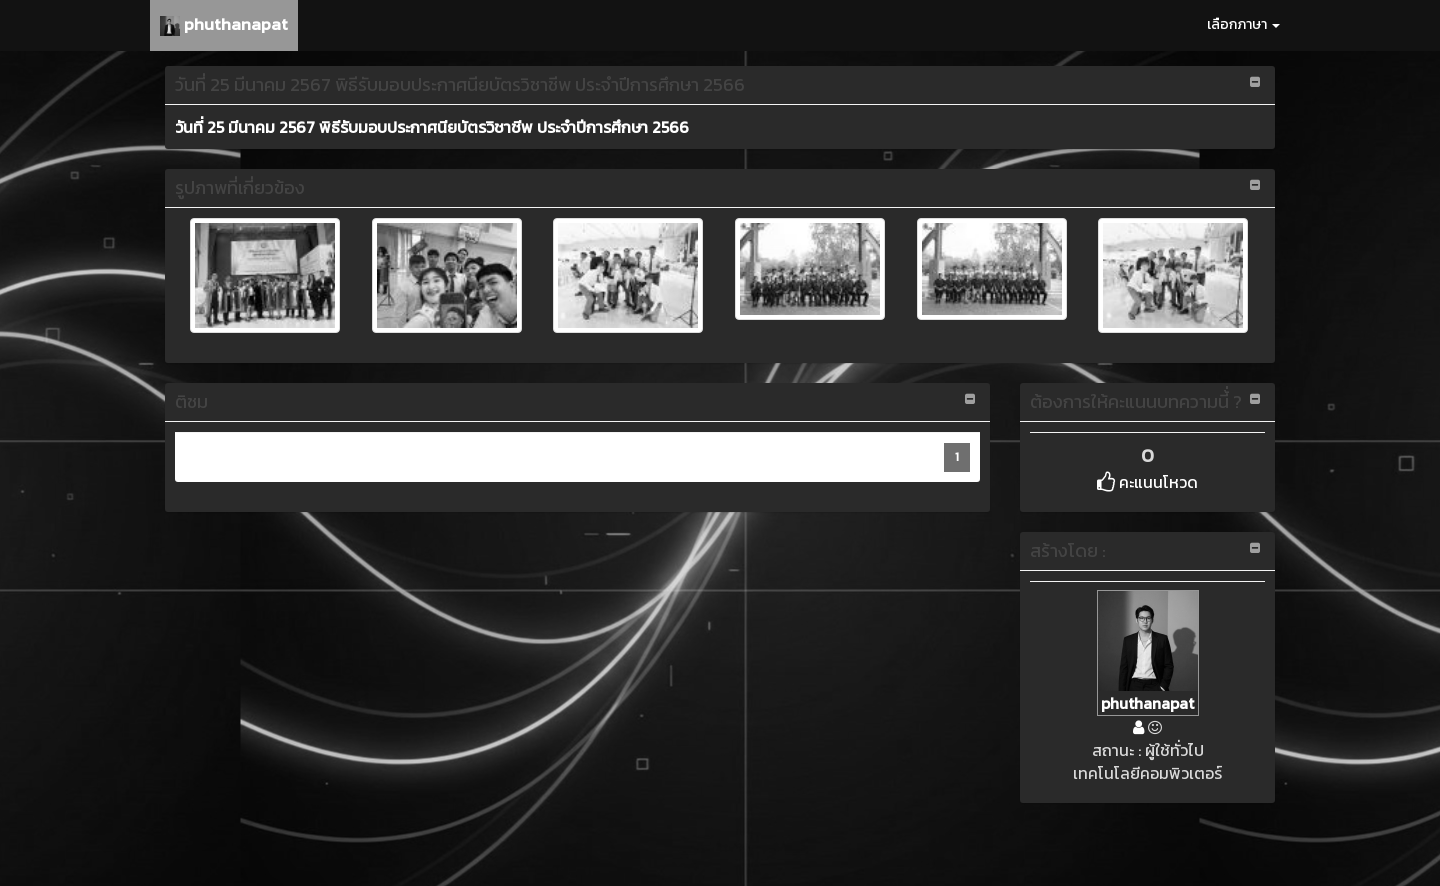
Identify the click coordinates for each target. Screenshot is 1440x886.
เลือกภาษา (1243, 24)
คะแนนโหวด (1147, 482)
